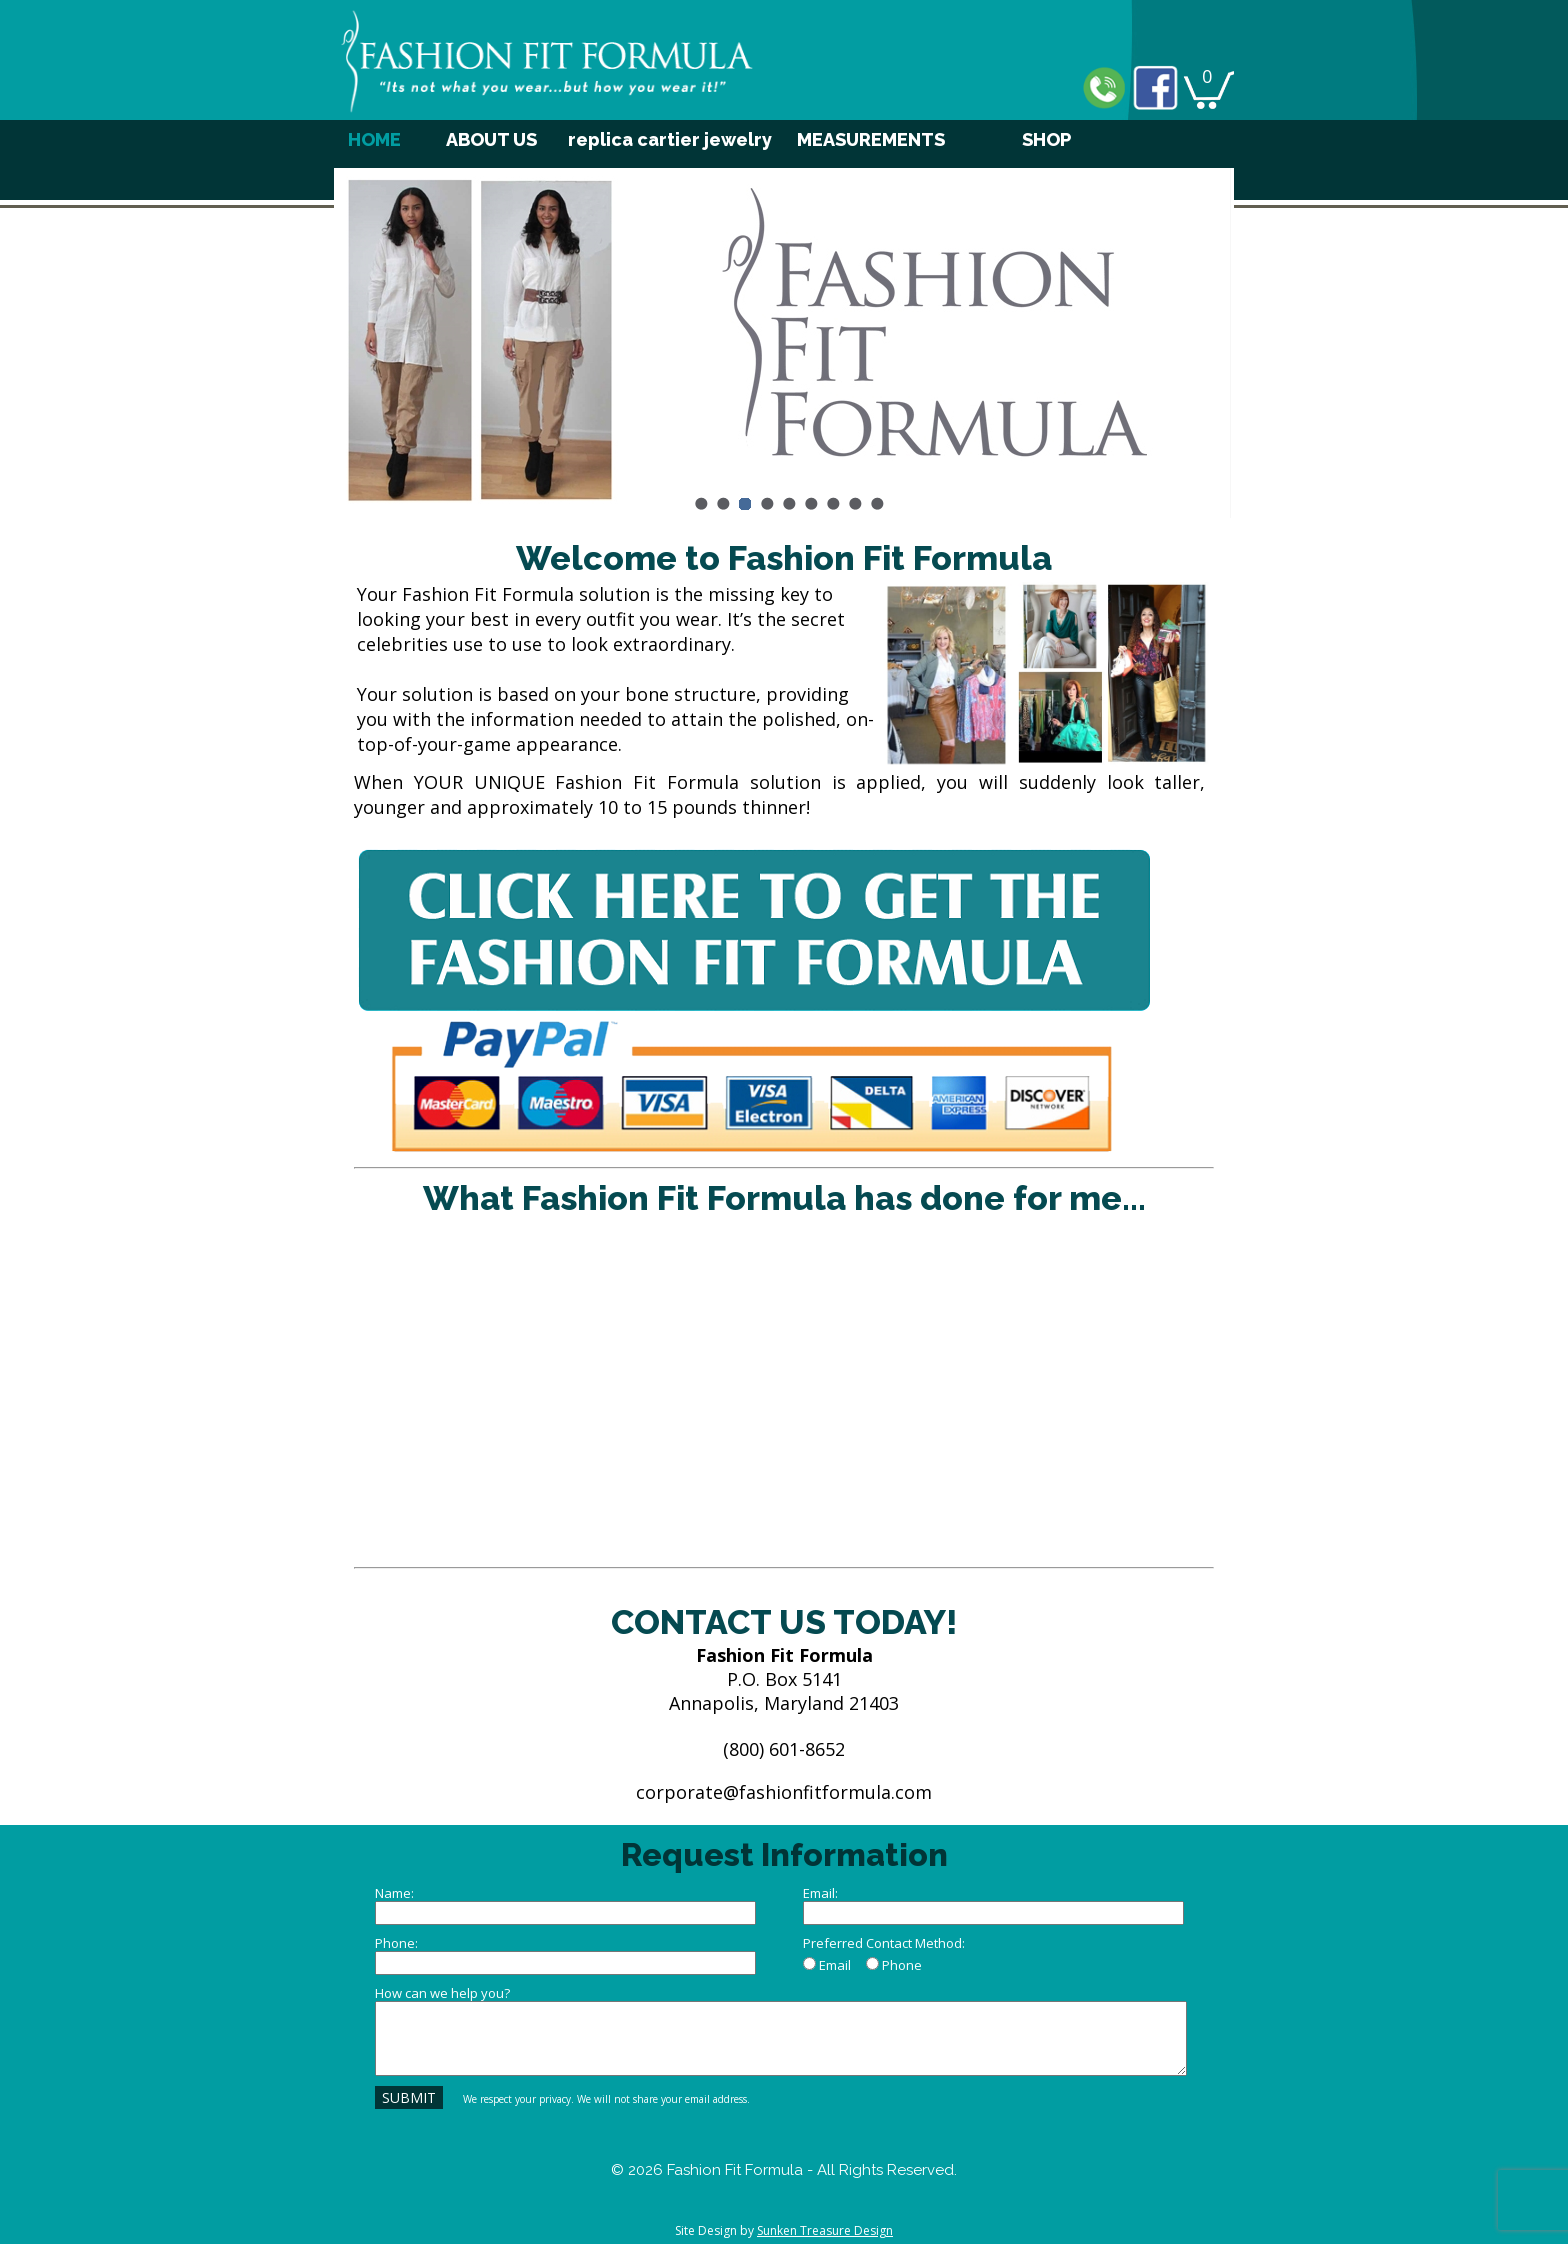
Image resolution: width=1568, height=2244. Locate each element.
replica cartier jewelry (670, 139)
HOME (374, 139)
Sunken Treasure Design (825, 2230)
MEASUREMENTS (871, 139)
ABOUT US (491, 139)
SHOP (1046, 139)
